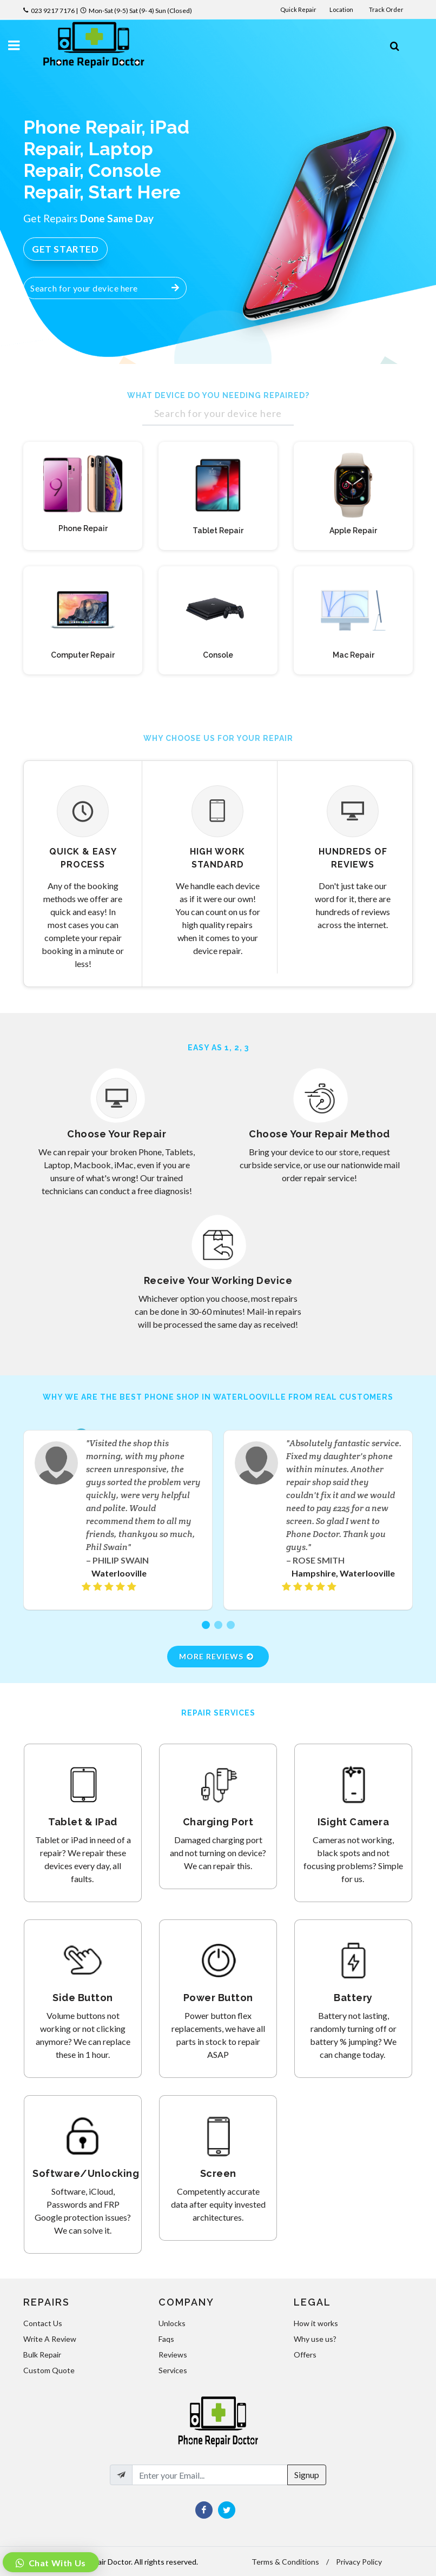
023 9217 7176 (53, 10)
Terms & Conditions (285, 2561)
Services (172, 2370)
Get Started (65, 249)
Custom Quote (49, 2370)
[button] (206, 1625)
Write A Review (49, 2338)
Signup (306, 2474)
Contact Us (42, 2323)
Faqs (166, 2338)
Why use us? (315, 2338)
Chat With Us (56, 2563)
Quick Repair (298, 9)
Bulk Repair (42, 2354)
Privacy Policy (359, 2561)
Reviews (172, 2354)
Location (341, 9)
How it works (316, 2323)
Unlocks (172, 2323)
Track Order (387, 9)
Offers (305, 2354)
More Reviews (216, 1656)
